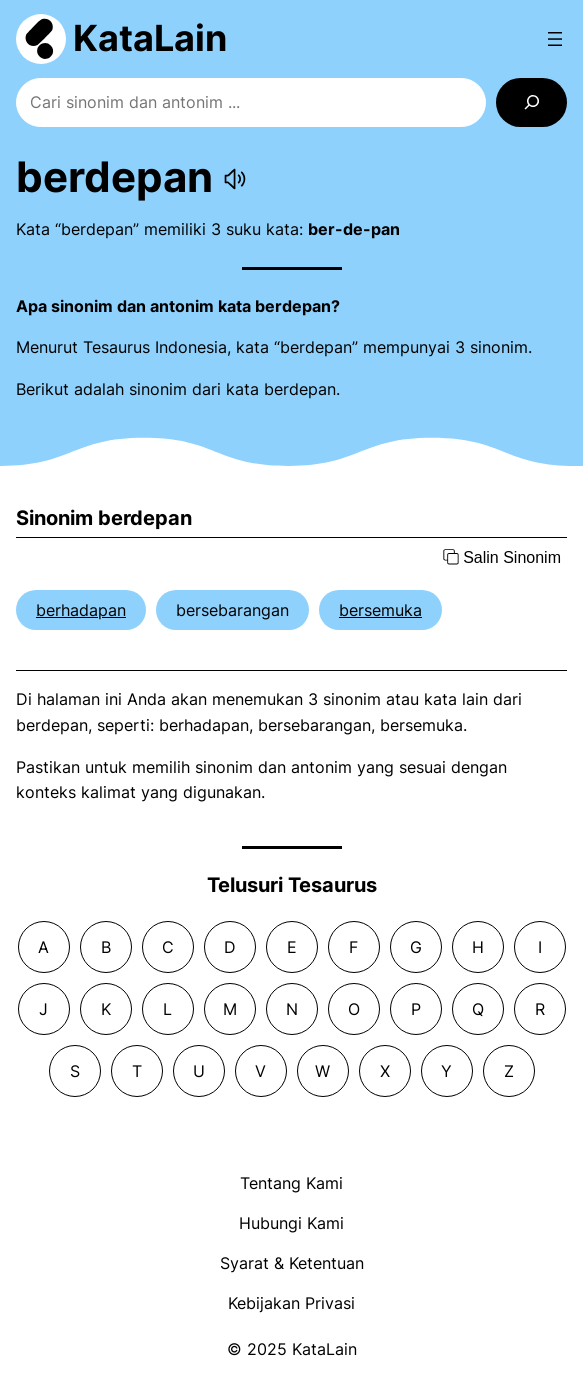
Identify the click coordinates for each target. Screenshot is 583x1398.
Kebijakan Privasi (291, 1303)
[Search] (531, 102)
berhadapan (81, 610)
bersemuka (380, 610)
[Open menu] (555, 39)
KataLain (150, 38)
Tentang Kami (291, 1183)
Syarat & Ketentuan (292, 1263)
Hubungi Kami (291, 1223)
